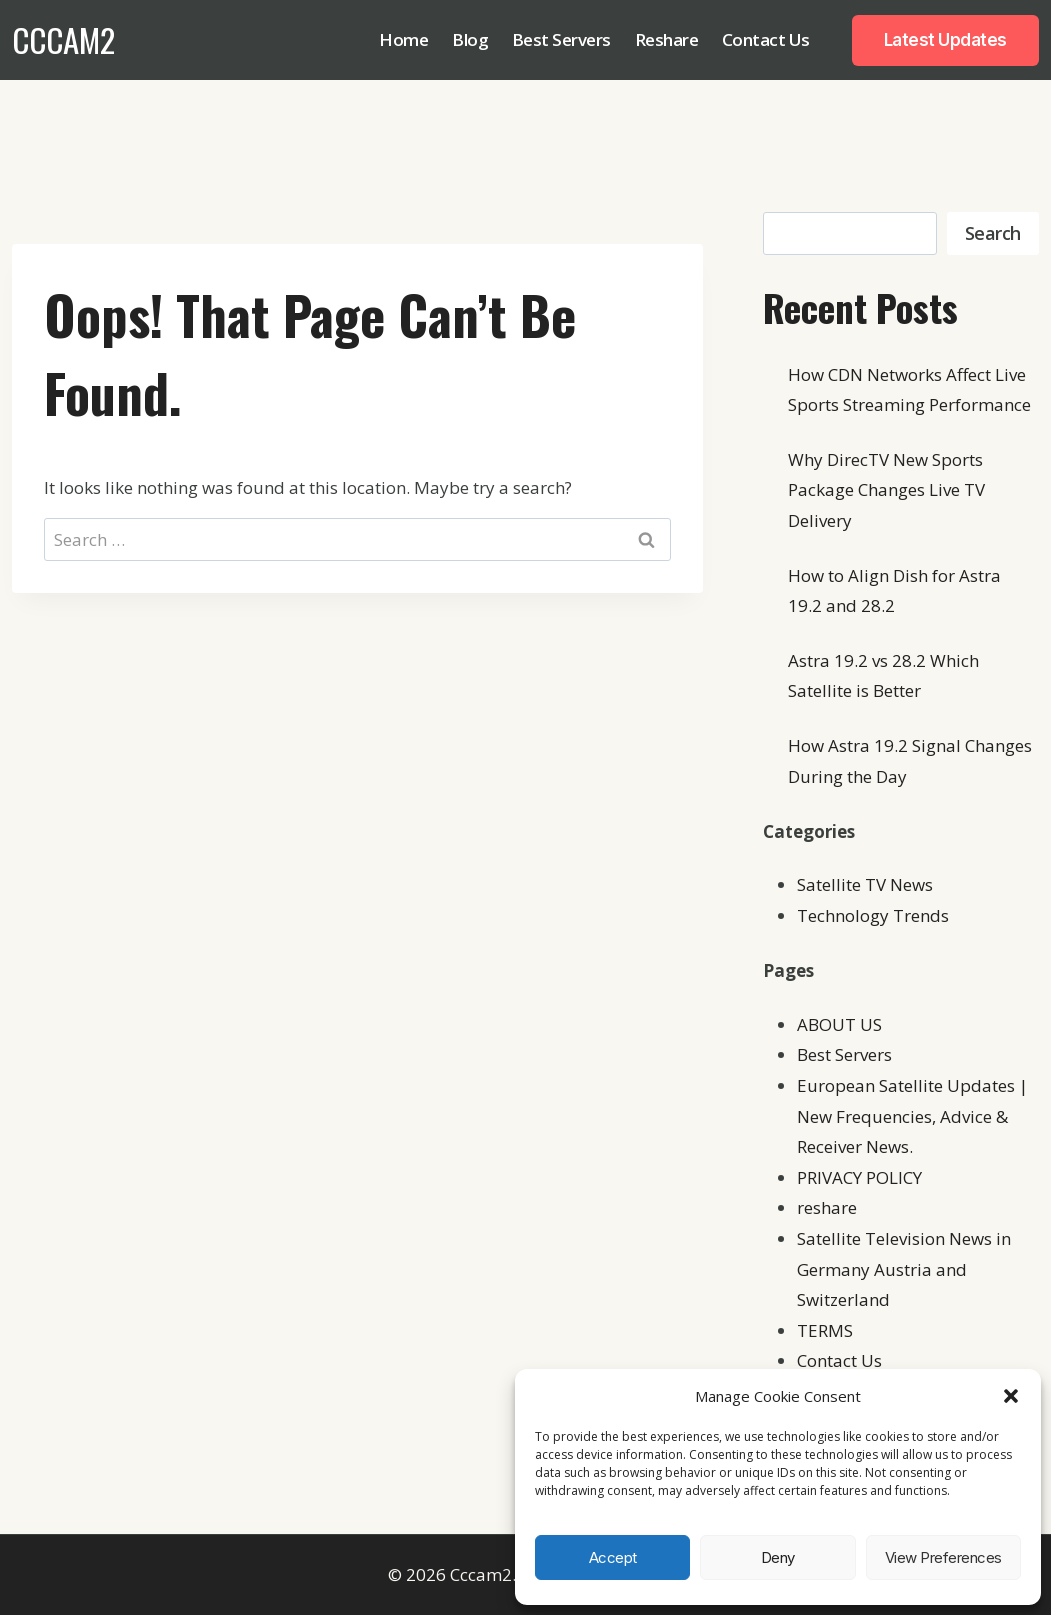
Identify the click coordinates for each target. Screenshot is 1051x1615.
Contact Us (766, 39)
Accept (613, 1557)
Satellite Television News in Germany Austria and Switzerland (904, 1269)
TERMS (825, 1330)
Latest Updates (945, 40)
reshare (827, 1207)
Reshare (667, 39)
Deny (778, 1557)
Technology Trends (873, 915)
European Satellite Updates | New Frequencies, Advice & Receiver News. (912, 1116)
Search (993, 233)
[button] (1011, 1396)
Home (403, 39)
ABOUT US (839, 1024)
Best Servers (561, 39)
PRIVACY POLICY (859, 1177)
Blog (470, 39)
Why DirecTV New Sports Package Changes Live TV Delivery (886, 490)
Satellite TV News (865, 884)
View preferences (943, 1557)
